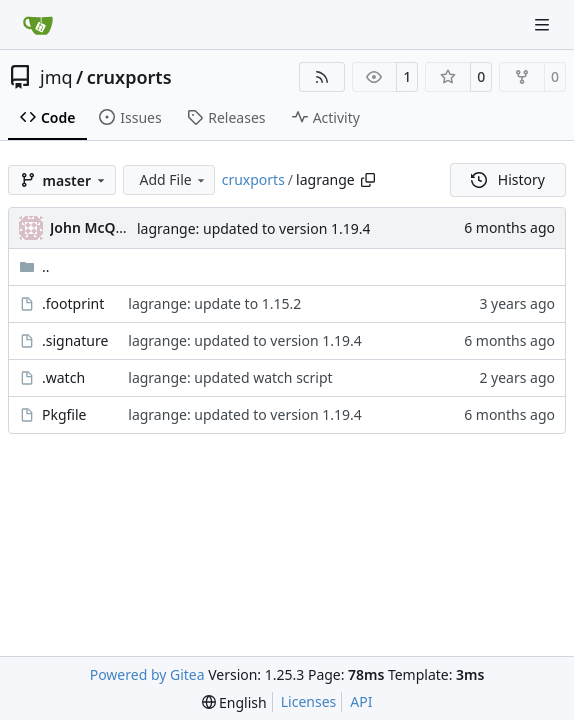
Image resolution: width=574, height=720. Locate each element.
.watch (63, 377)
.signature (75, 340)
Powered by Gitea (147, 674)
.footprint (73, 303)
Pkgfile (64, 414)
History (508, 179)
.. (34, 266)
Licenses (309, 701)
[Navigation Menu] (544, 24)
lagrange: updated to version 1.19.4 (253, 228)
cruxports (129, 77)
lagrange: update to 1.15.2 (214, 303)
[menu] (234, 702)
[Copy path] (368, 180)
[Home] (38, 25)
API (361, 701)
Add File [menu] (173, 179)
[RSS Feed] (322, 77)
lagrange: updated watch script (230, 377)
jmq (56, 77)
